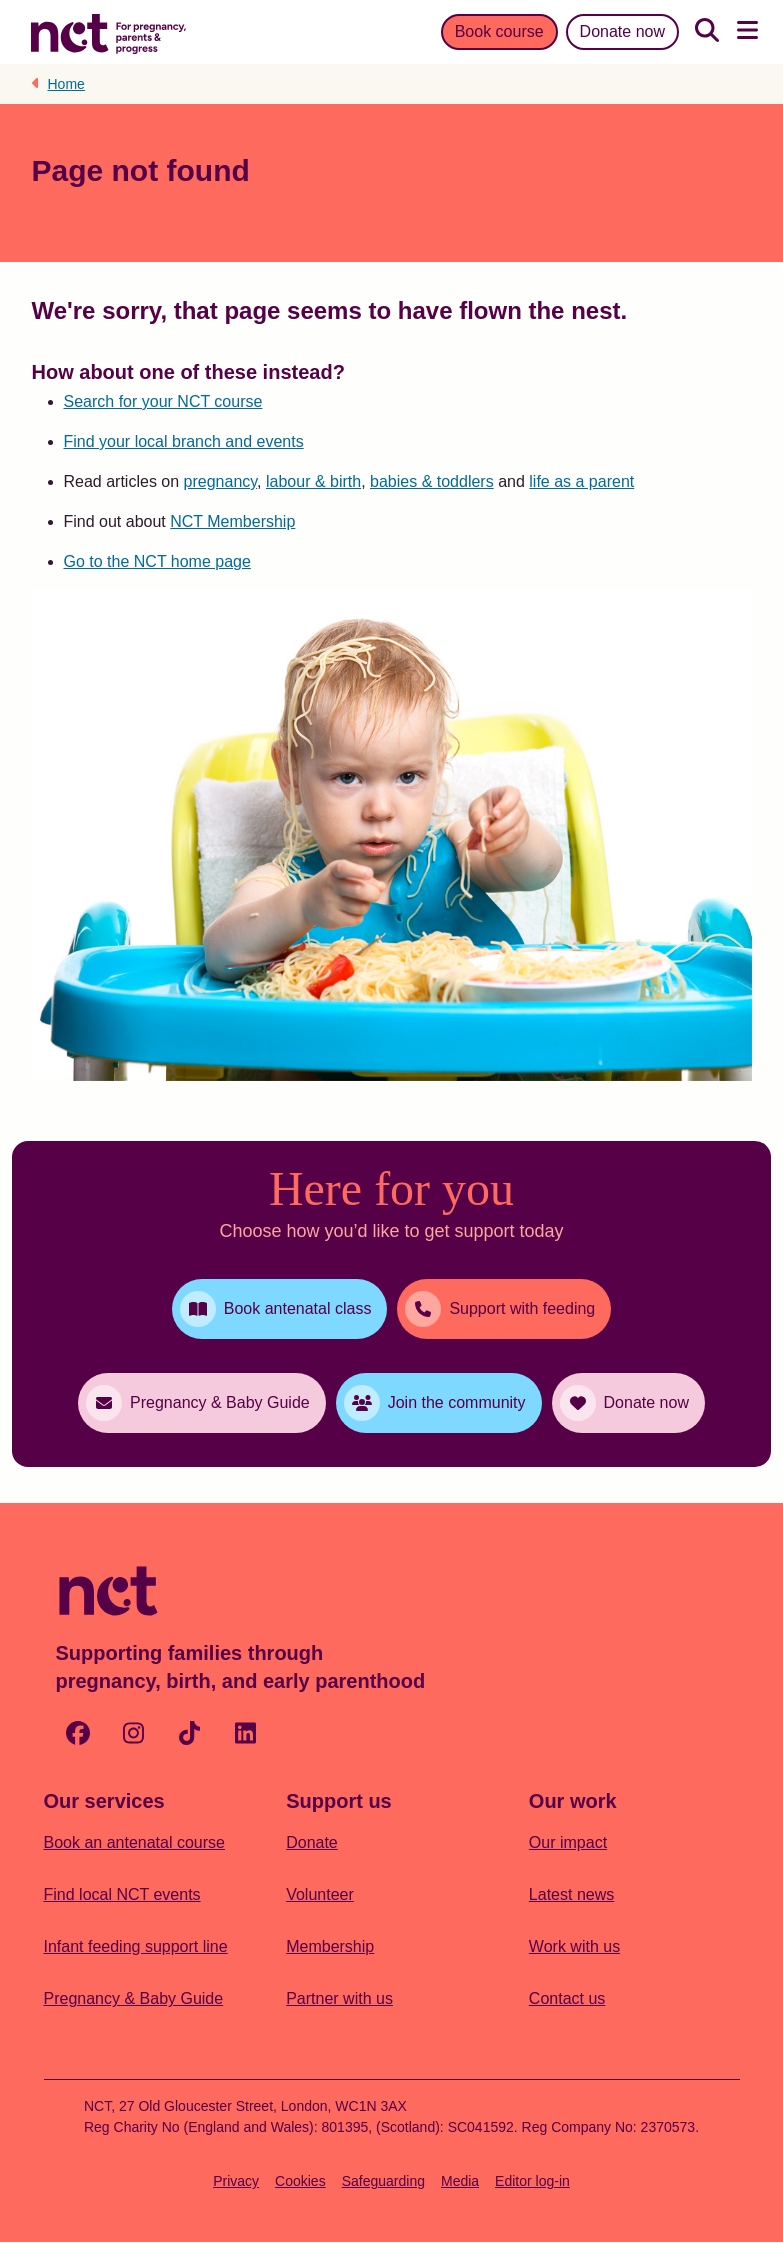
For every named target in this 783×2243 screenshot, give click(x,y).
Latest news (571, 1894)
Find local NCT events (122, 1894)
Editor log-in (532, 2181)
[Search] (707, 32)
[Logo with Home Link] (108, 32)
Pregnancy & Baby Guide (134, 1998)
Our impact (568, 1842)
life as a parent (581, 481)
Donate (312, 1842)
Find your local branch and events (184, 441)
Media (460, 2181)
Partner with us (339, 1998)
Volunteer (320, 1894)
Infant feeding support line (136, 1946)
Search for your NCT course (163, 401)
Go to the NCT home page (157, 561)
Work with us (574, 1946)
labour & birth (313, 481)
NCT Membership (232, 521)
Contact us (567, 1998)
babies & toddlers (432, 481)
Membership (330, 1946)
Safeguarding (383, 2181)
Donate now (622, 31)
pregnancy (221, 481)
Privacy (236, 2181)
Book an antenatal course (134, 1842)
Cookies (300, 2181)
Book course (499, 31)
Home (66, 84)
